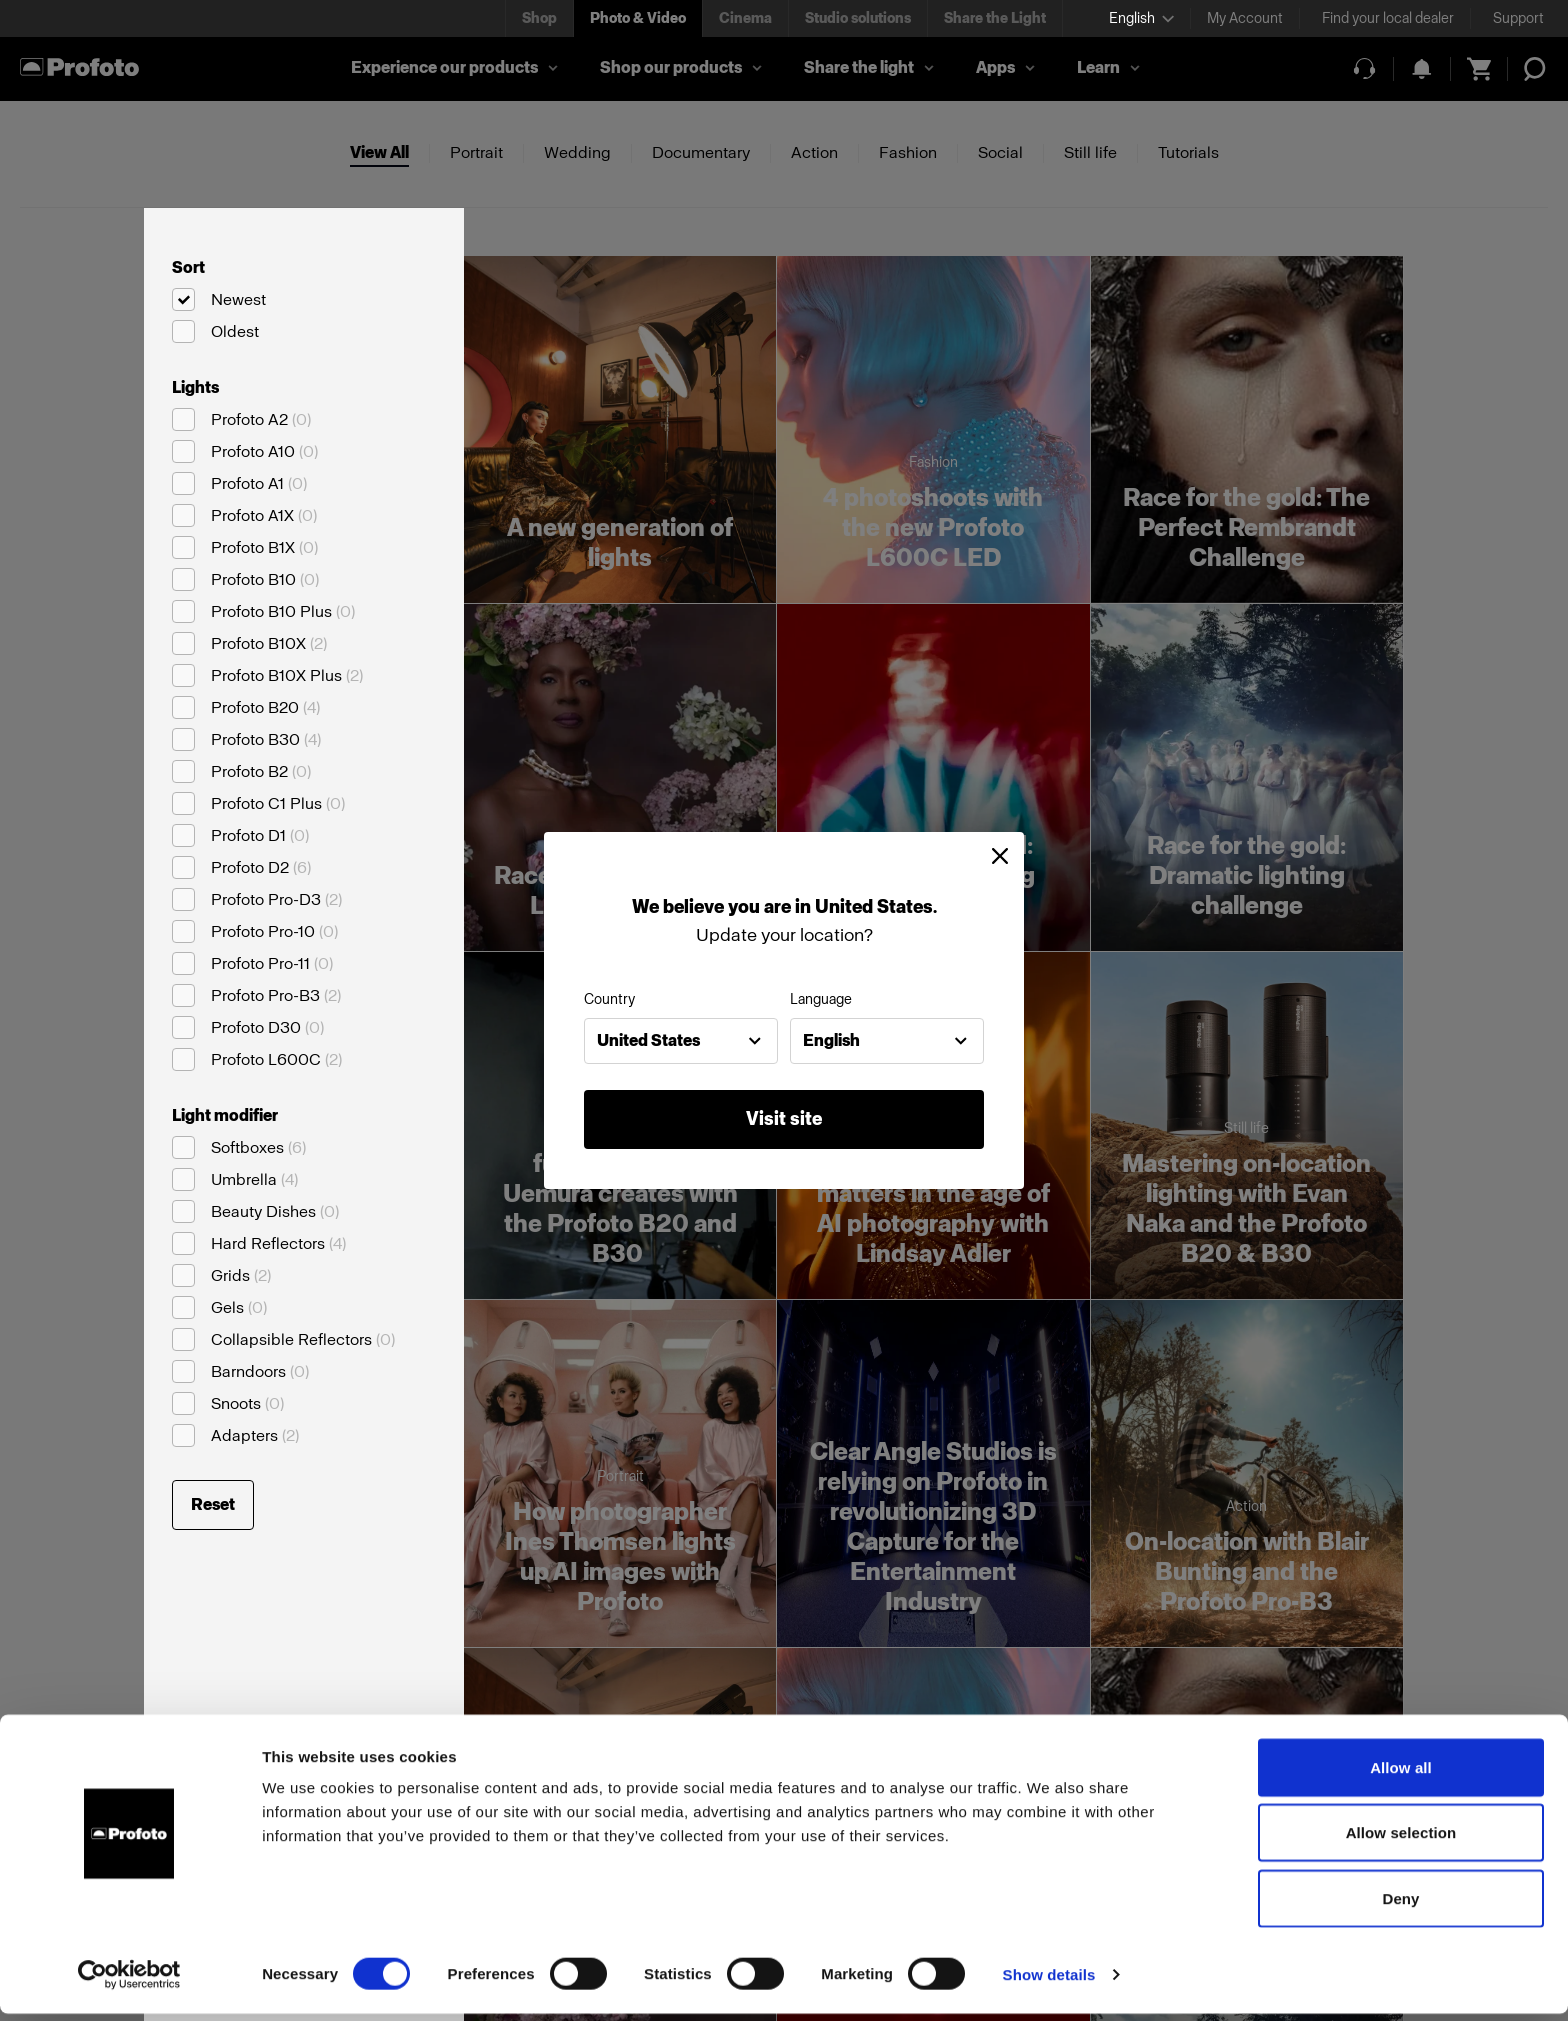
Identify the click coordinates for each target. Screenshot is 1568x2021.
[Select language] (1141, 18)
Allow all (1401, 1774)
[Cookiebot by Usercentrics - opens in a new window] (129, 1982)
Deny (1400, 1905)
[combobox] (681, 1041)
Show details (1049, 1981)
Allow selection (1401, 1840)
